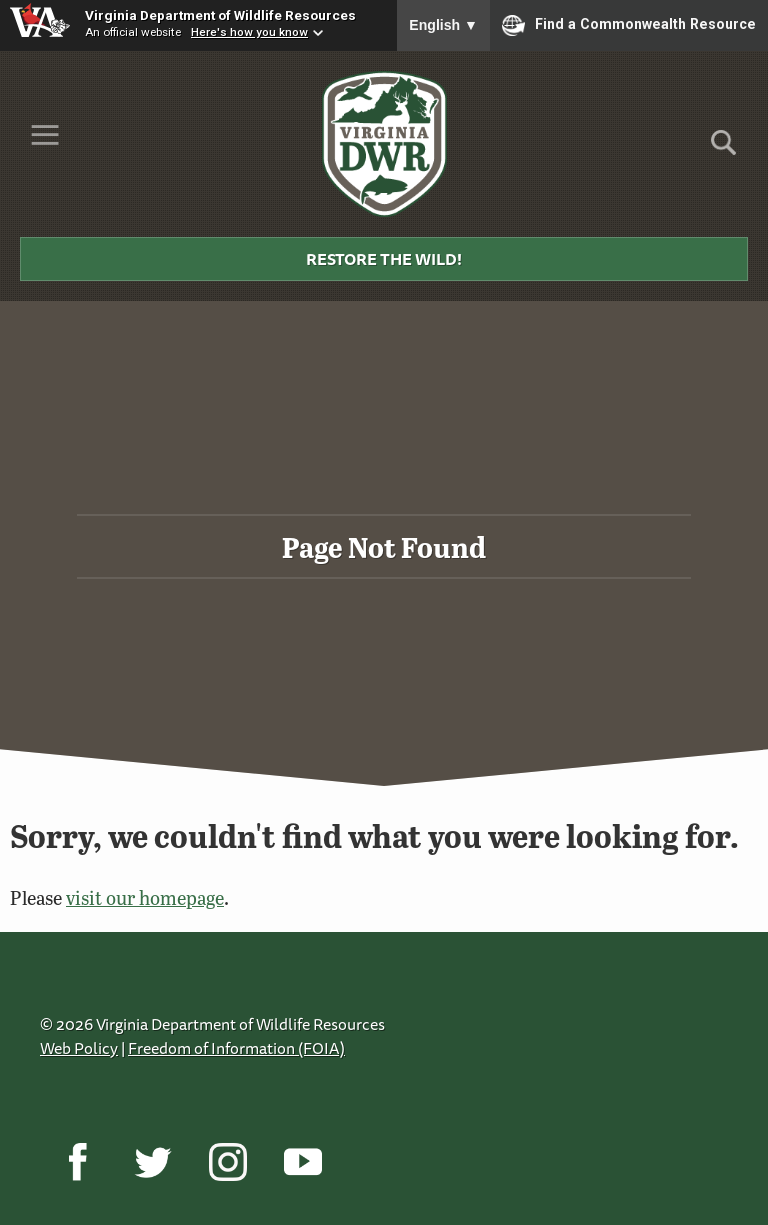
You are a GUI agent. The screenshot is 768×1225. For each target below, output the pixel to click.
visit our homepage (145, 897)
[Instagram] (227, 1162)
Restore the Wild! (384, 259)
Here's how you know (249, 32)
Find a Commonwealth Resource (629, 25)
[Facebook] (77, 1162)
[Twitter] (152, 1162)
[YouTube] (302, 1162)
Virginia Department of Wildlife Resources (220, 15)
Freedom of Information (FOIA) (236, 1048)
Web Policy (79, 1048)
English (443, 25)
